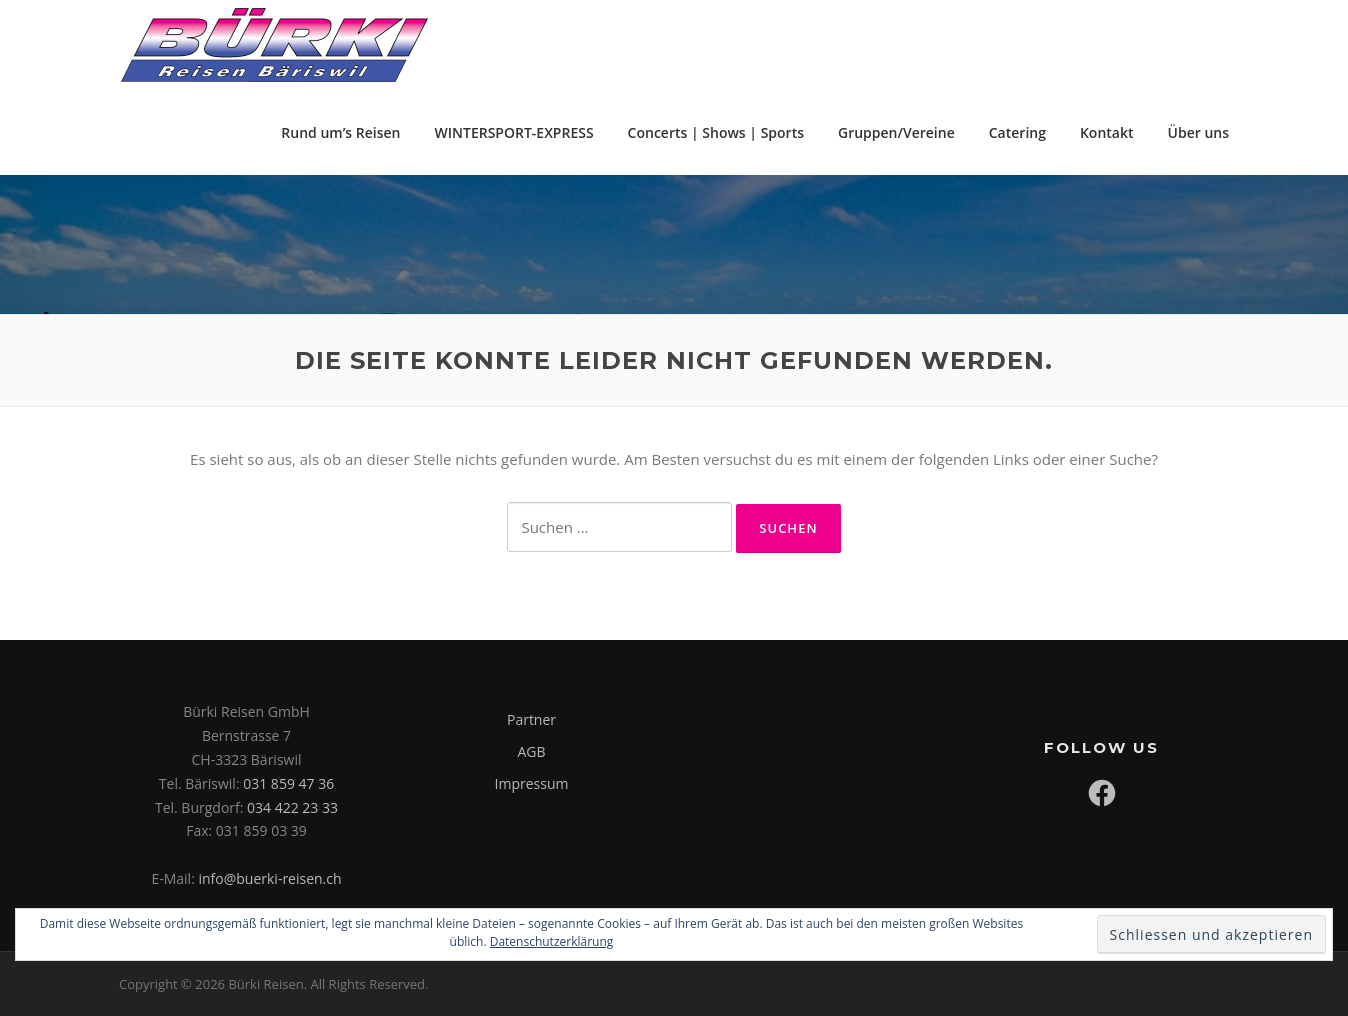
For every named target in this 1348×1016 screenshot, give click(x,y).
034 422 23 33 (292, 807)
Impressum (532, 783)
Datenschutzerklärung (552, 941)
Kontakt (1107, 132)
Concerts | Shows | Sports (716, 132)
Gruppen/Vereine (896, 132)
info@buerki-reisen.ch (269, 878)
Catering (1017, 132)
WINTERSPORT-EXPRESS (514, 132)
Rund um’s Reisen (340, 132)
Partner (531, 719)
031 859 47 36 (288, 783)
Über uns (1198, 132)
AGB (531, 751)
